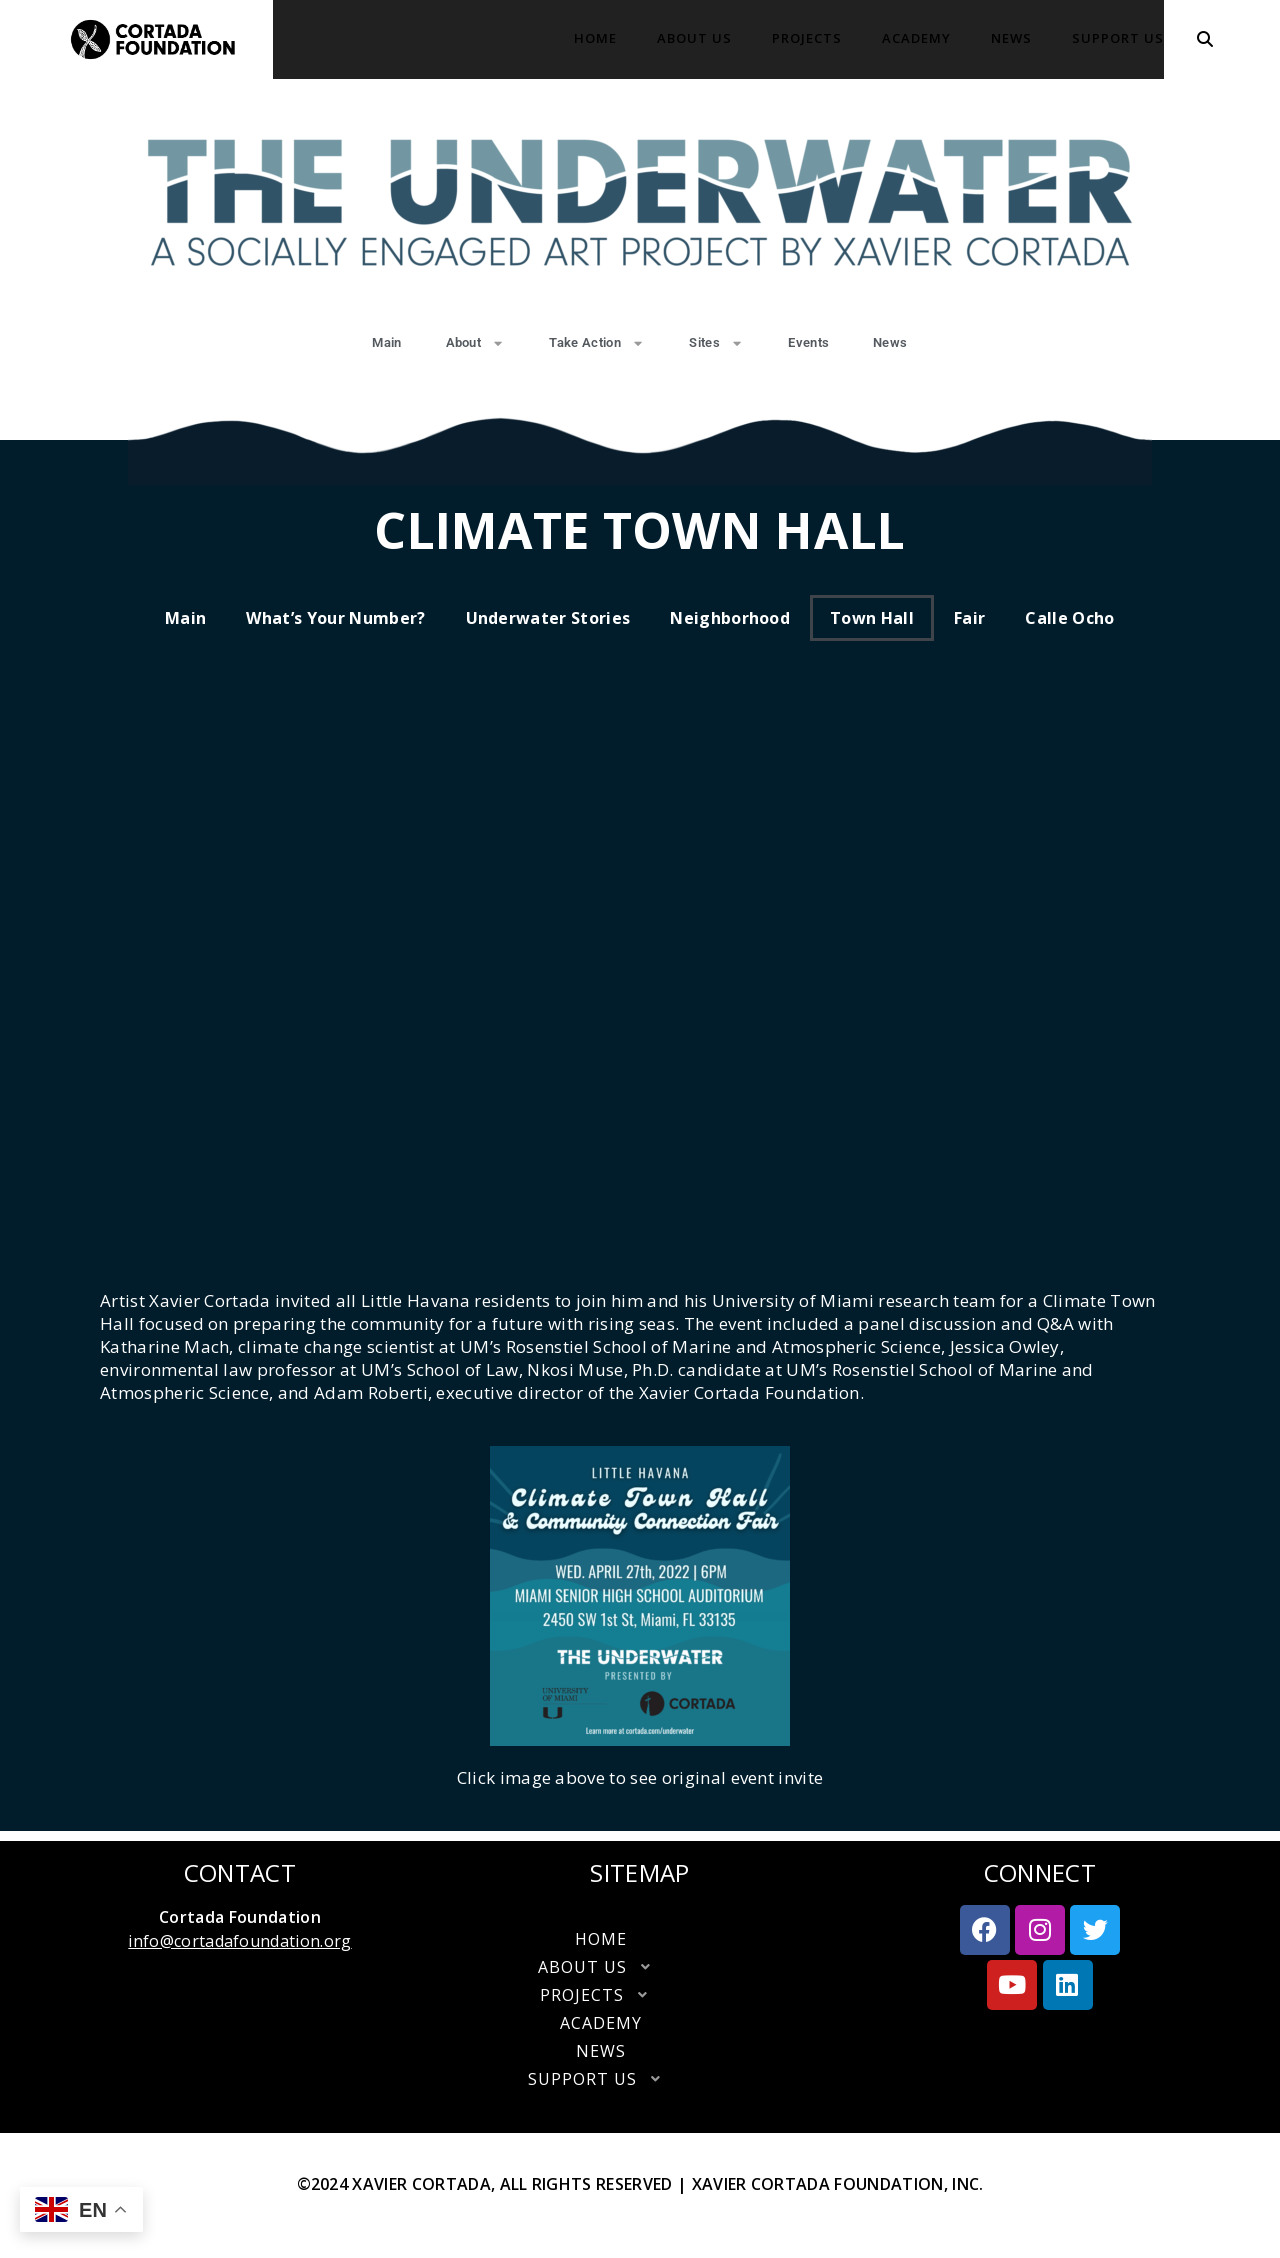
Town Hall (872, 618)
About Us (694, 38)
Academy (916, 38)
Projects (807, 38)
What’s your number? (335, 618)
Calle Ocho (1069, 618)
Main (386, 342)
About (476, 343)
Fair (969, 618)
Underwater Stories (548, 618)
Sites (716, 343)
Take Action (597, 343)
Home (595, 38)
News (1011, 38)
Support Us (1118, 38)
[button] (640, 1967)
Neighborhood (730, 618)
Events (808, 342)
